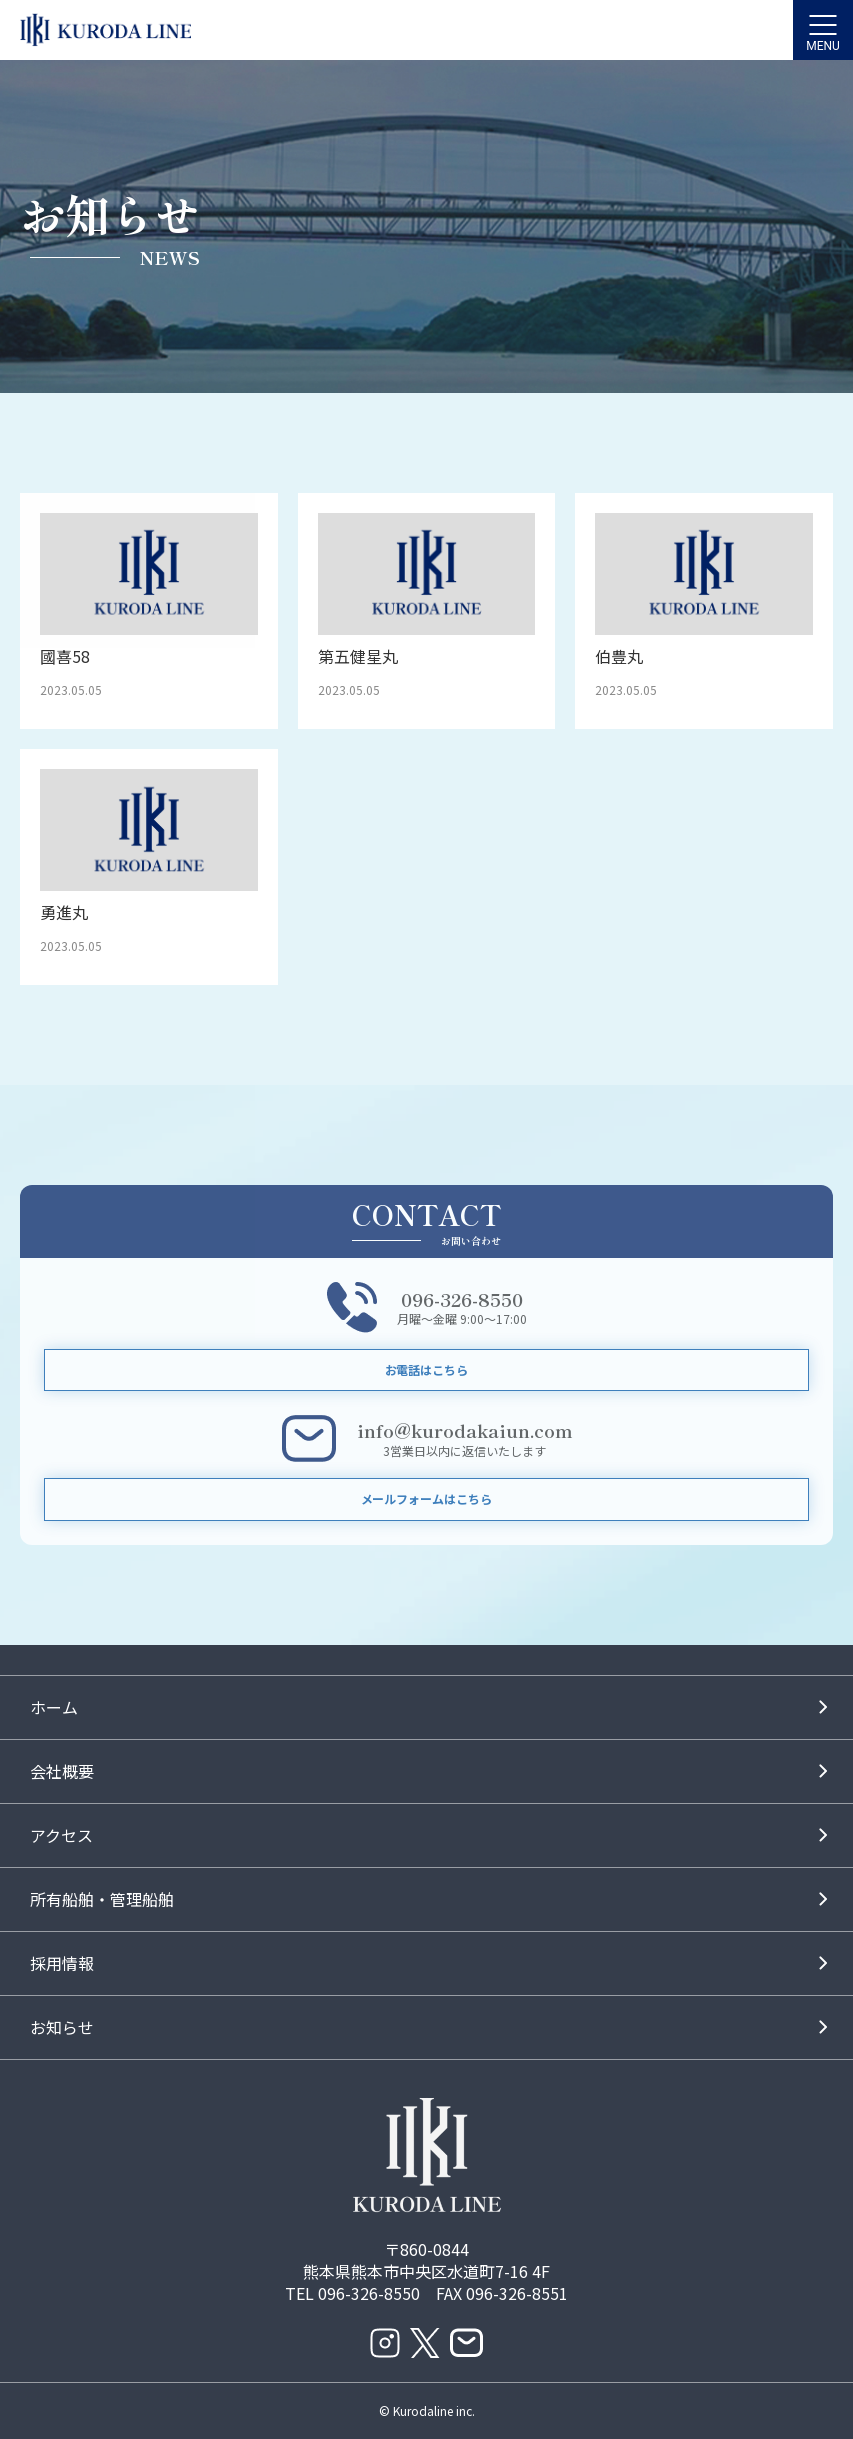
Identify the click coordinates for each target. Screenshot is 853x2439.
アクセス (61, 1835)
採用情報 (62, 1963)
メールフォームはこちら (427, 1498)
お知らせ (62, 2027)
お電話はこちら (427, 1369)
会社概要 (62, 1771)
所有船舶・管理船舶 (102, 1899)
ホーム (54, 1707)
